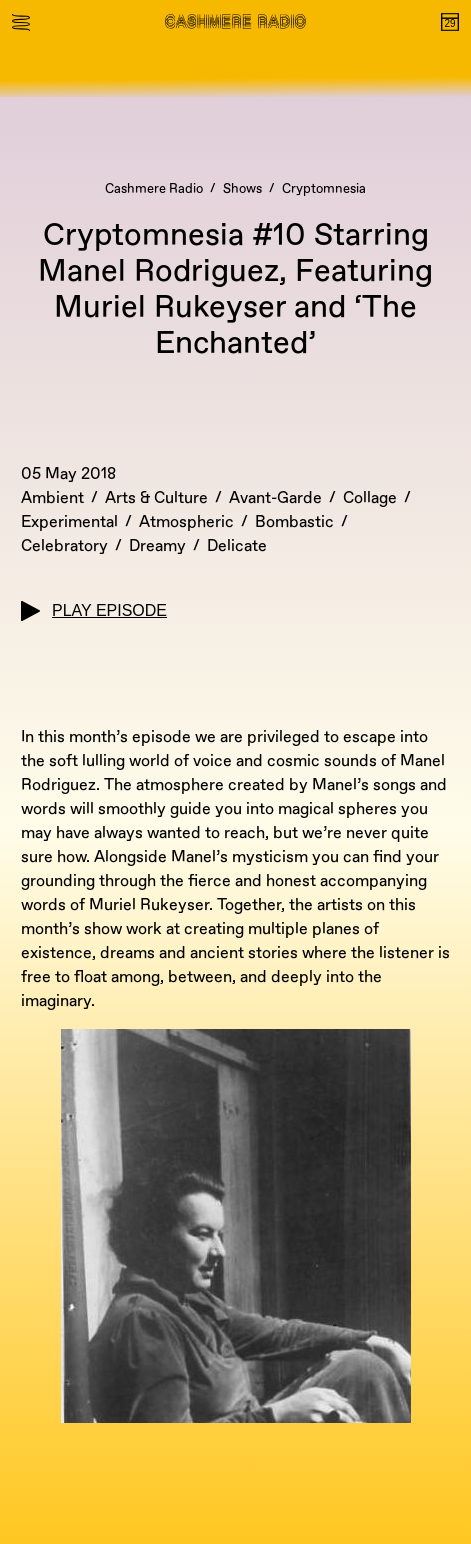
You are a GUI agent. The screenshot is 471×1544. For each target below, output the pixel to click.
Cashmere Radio (154, 189)
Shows (242, 189)
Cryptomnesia (324, 189)
